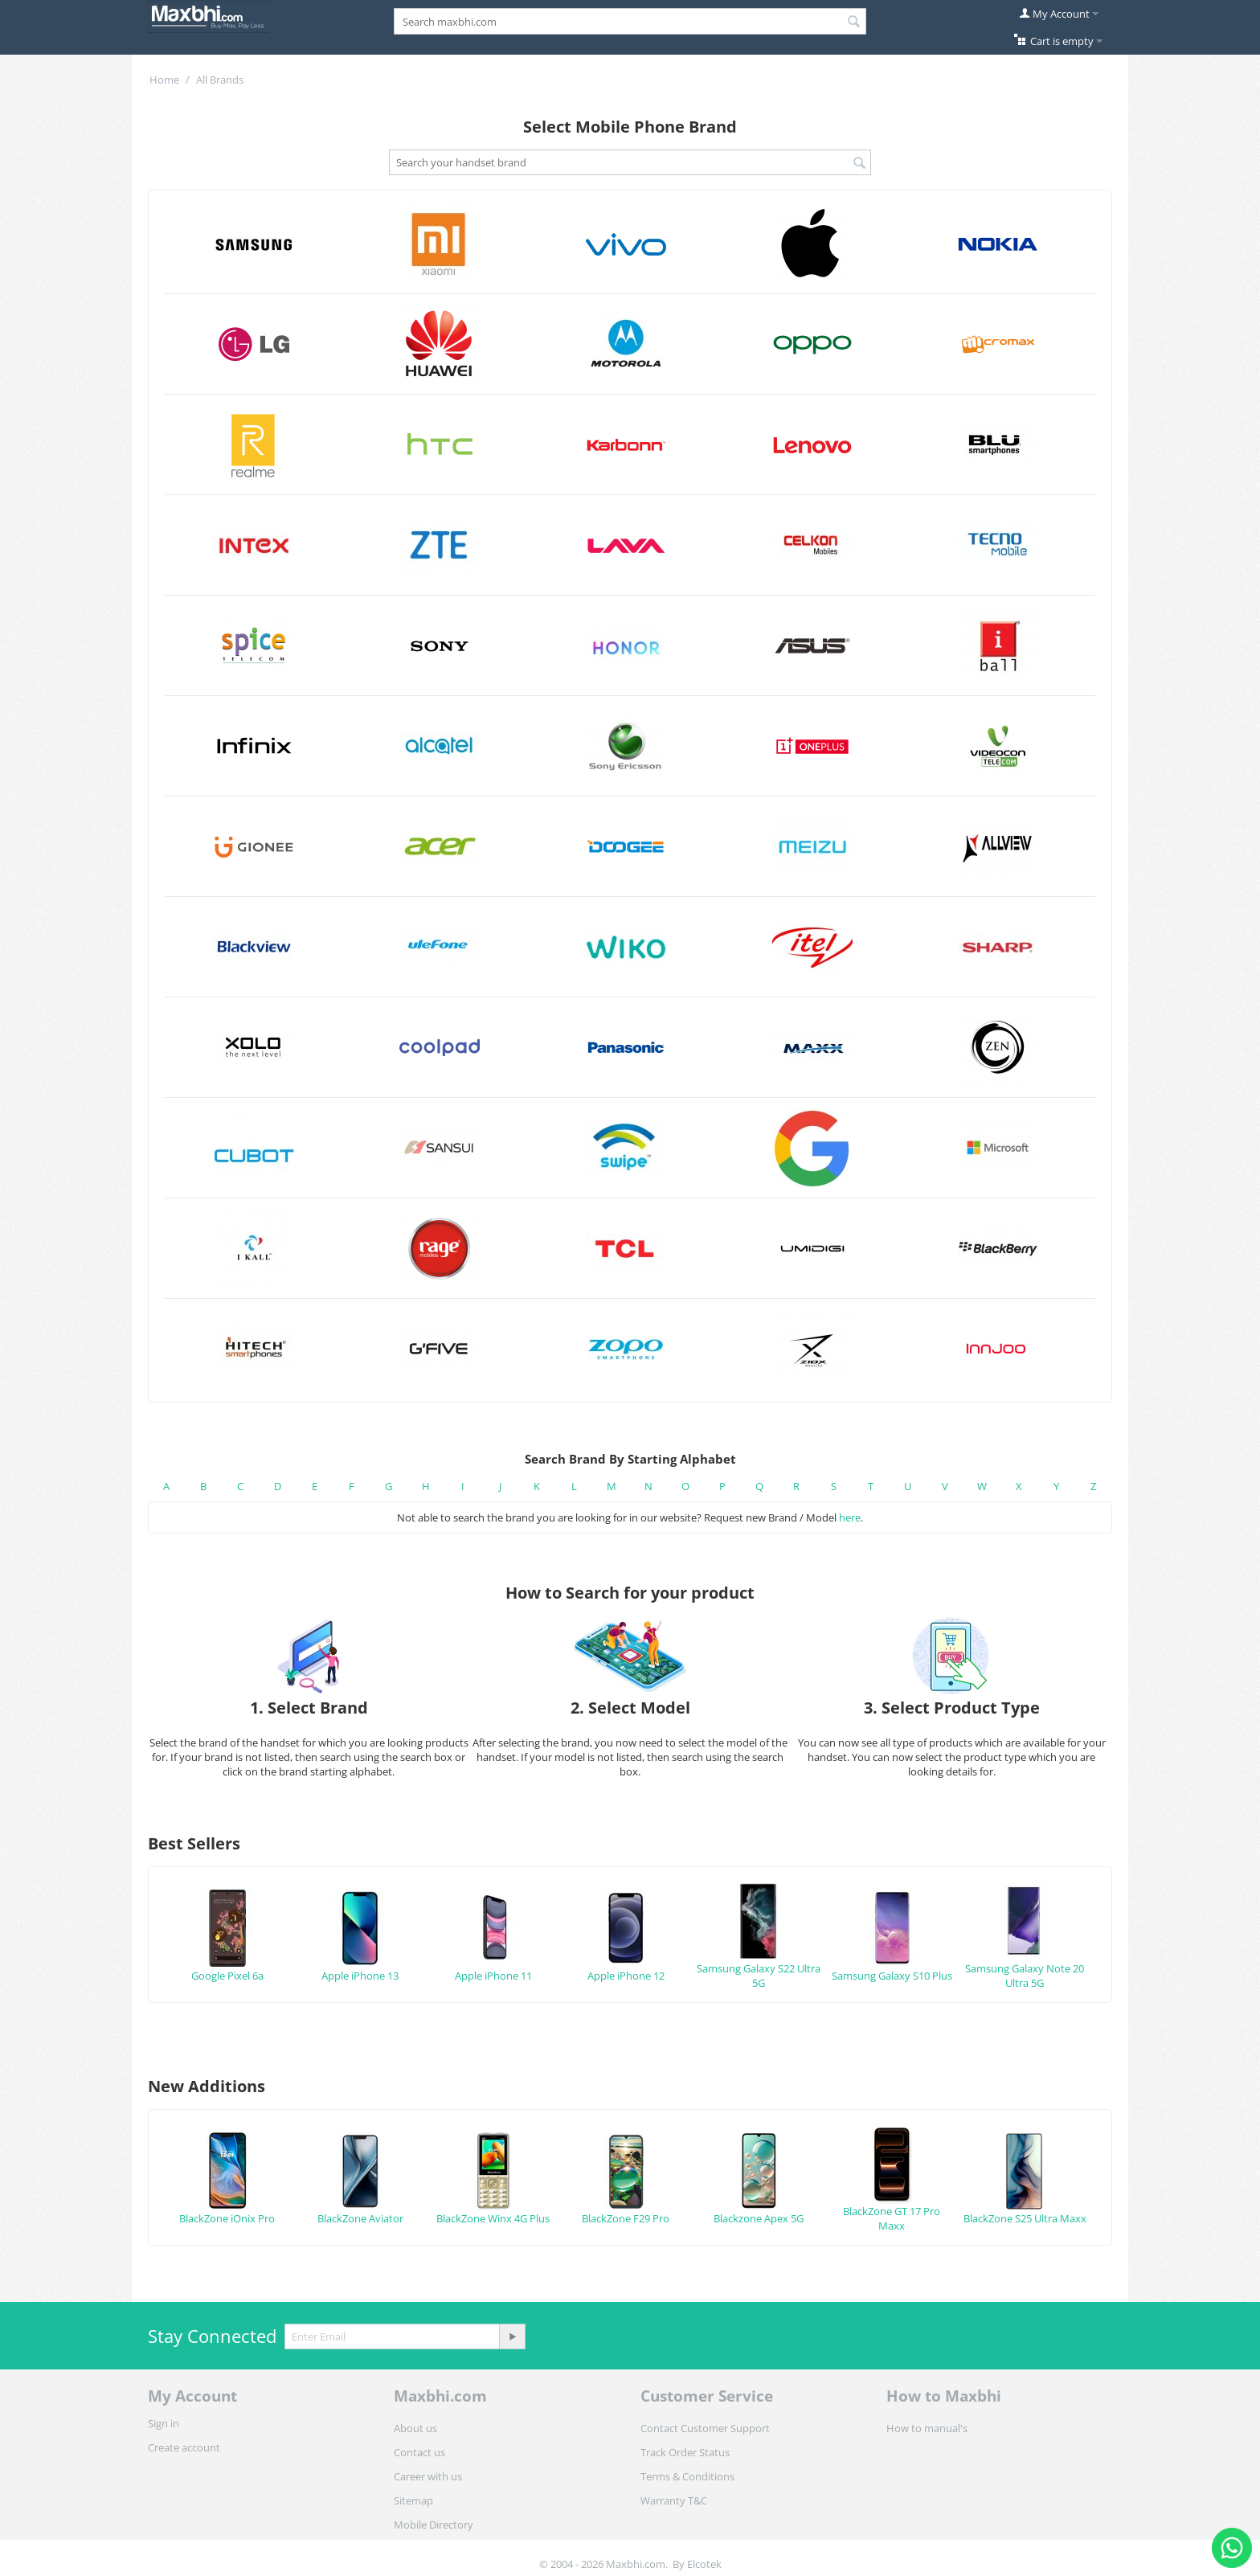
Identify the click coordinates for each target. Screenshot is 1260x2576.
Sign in (163, 2423)
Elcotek (704, 2564)
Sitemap (413, 2500)
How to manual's (927, 2428)
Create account (184, 2447)
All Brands (219, 79)
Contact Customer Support (705, 2428)
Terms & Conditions (687, 2476)
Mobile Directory (433, 2524)
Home (164, 79)
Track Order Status (685, 2452)
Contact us (419, 2452)
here (850, 1517)
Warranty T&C (673, 2500)
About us (415, 2428)
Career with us (428, 2476)
